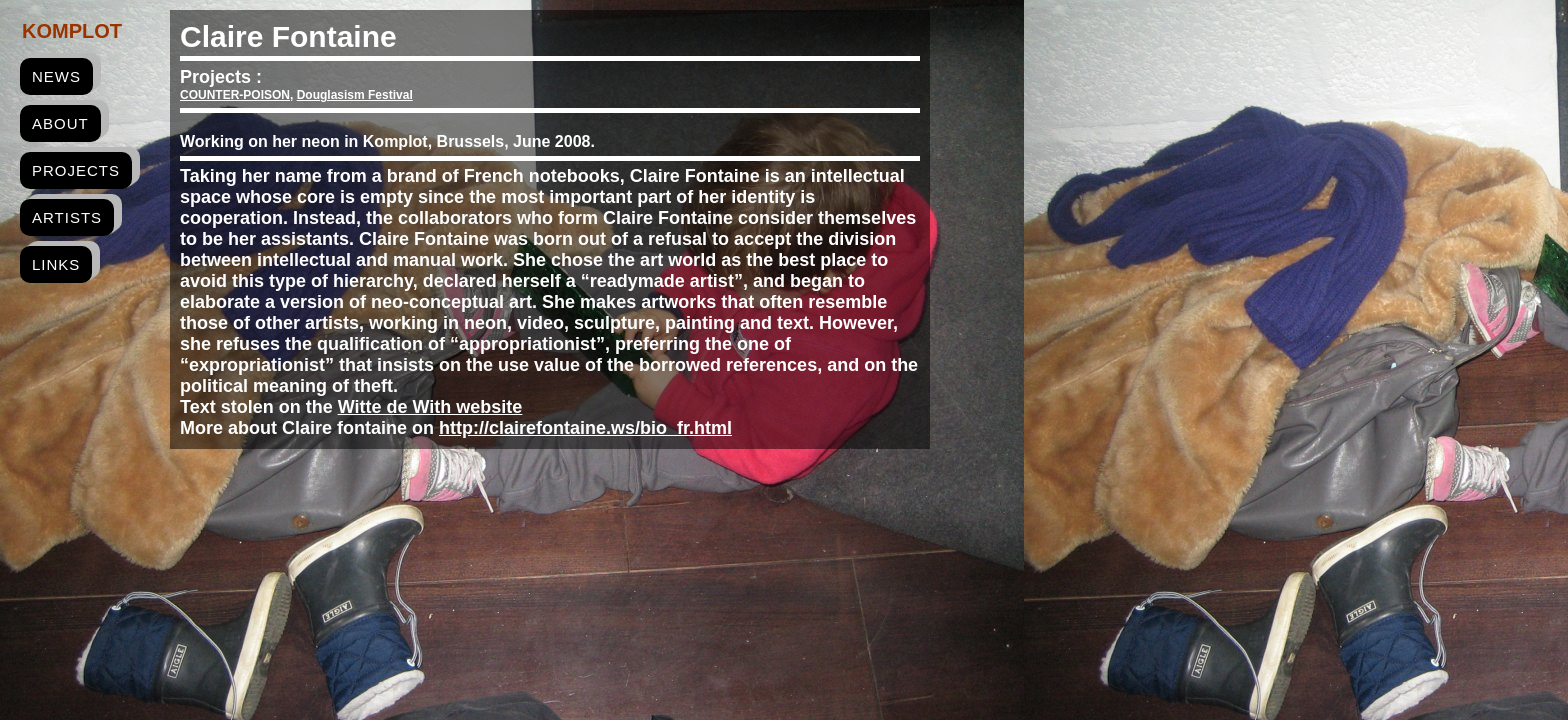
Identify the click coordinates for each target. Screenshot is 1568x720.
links (56, 264)
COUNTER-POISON (235, 95)
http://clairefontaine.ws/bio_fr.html (585, 428)
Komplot (72, 31)
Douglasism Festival (355, 95)
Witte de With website (430, 407)
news (56, 76)
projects (76, 170)
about (60, 123)
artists (67, 217)
